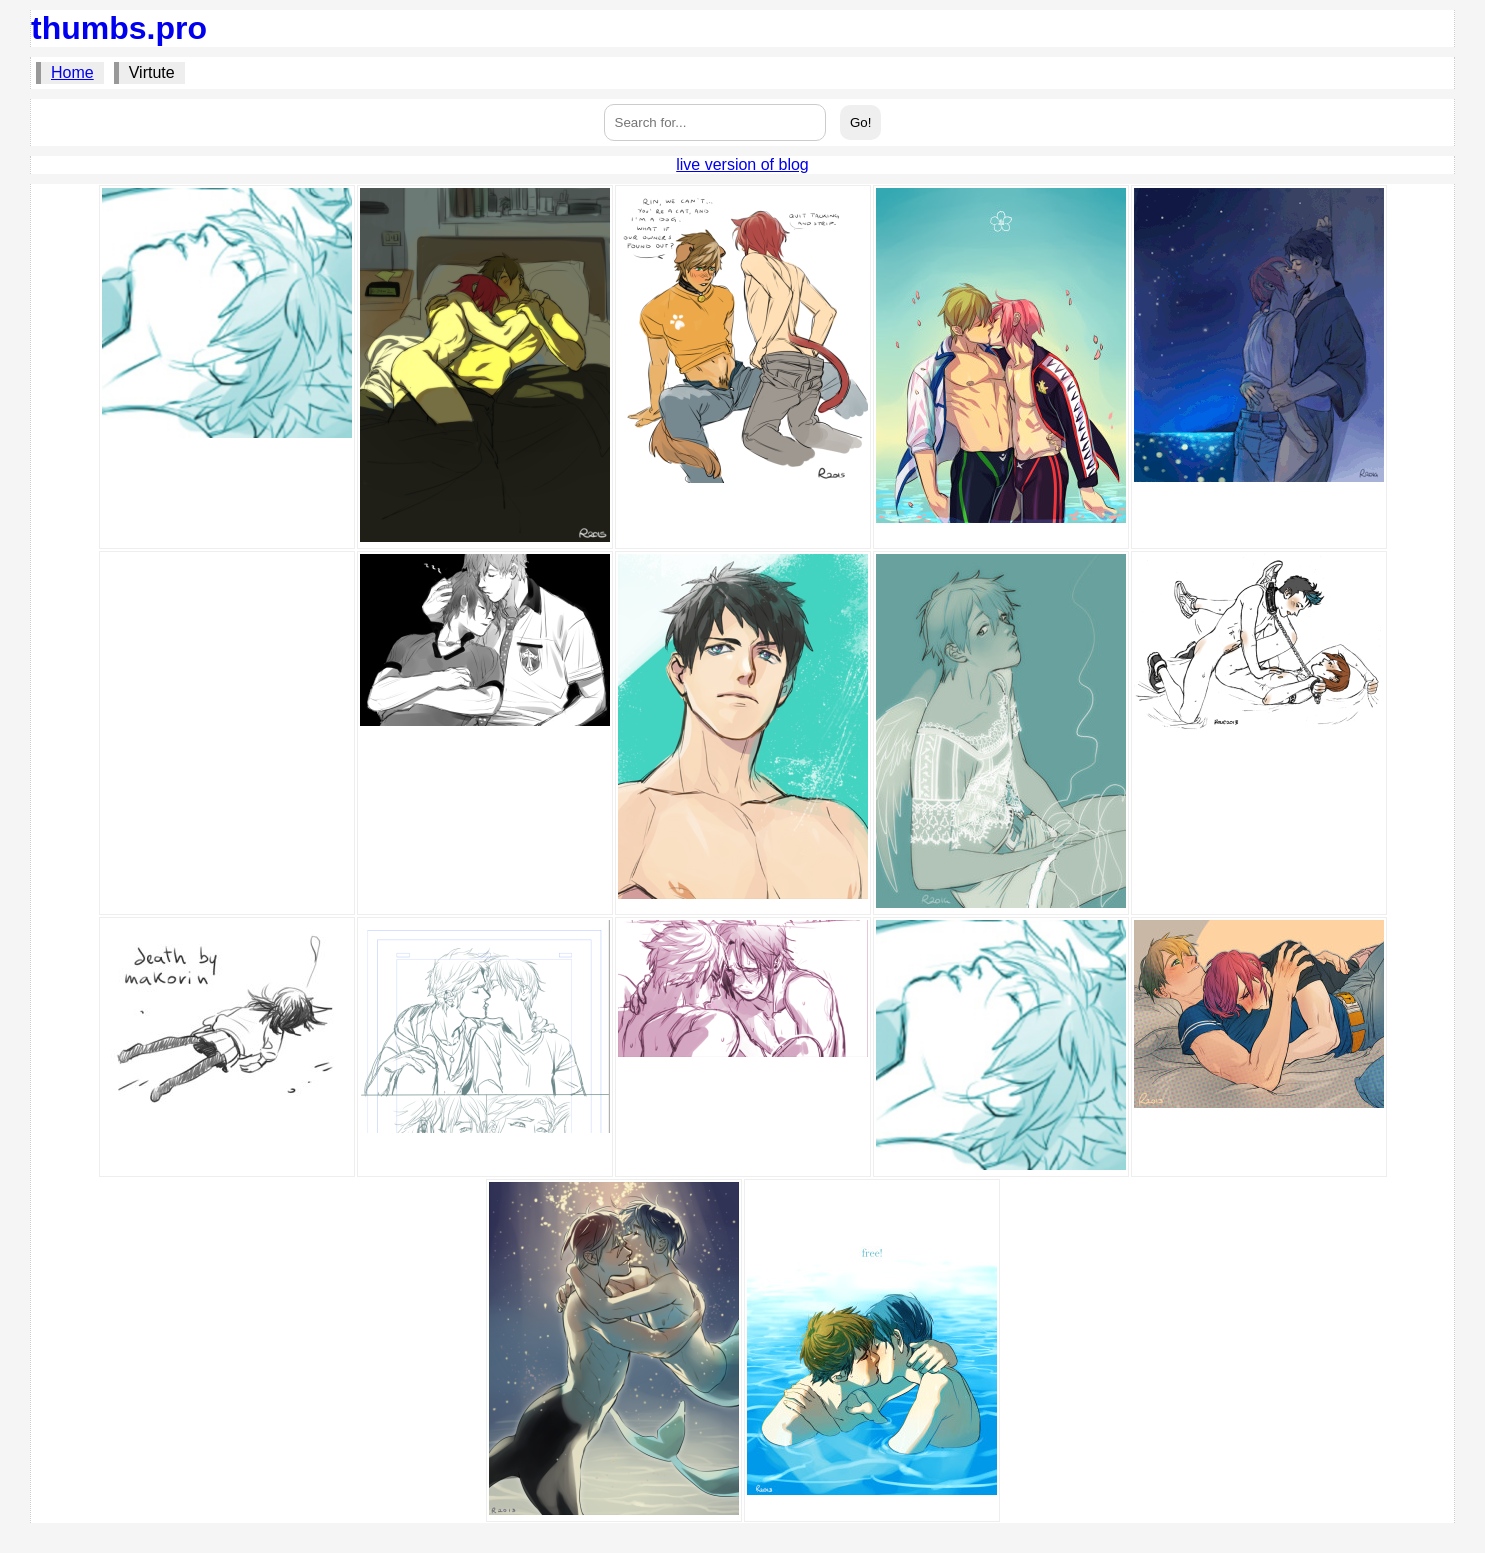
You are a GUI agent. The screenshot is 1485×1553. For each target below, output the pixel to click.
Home (72, 72)
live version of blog (742, 164)
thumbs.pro (119, 28)
